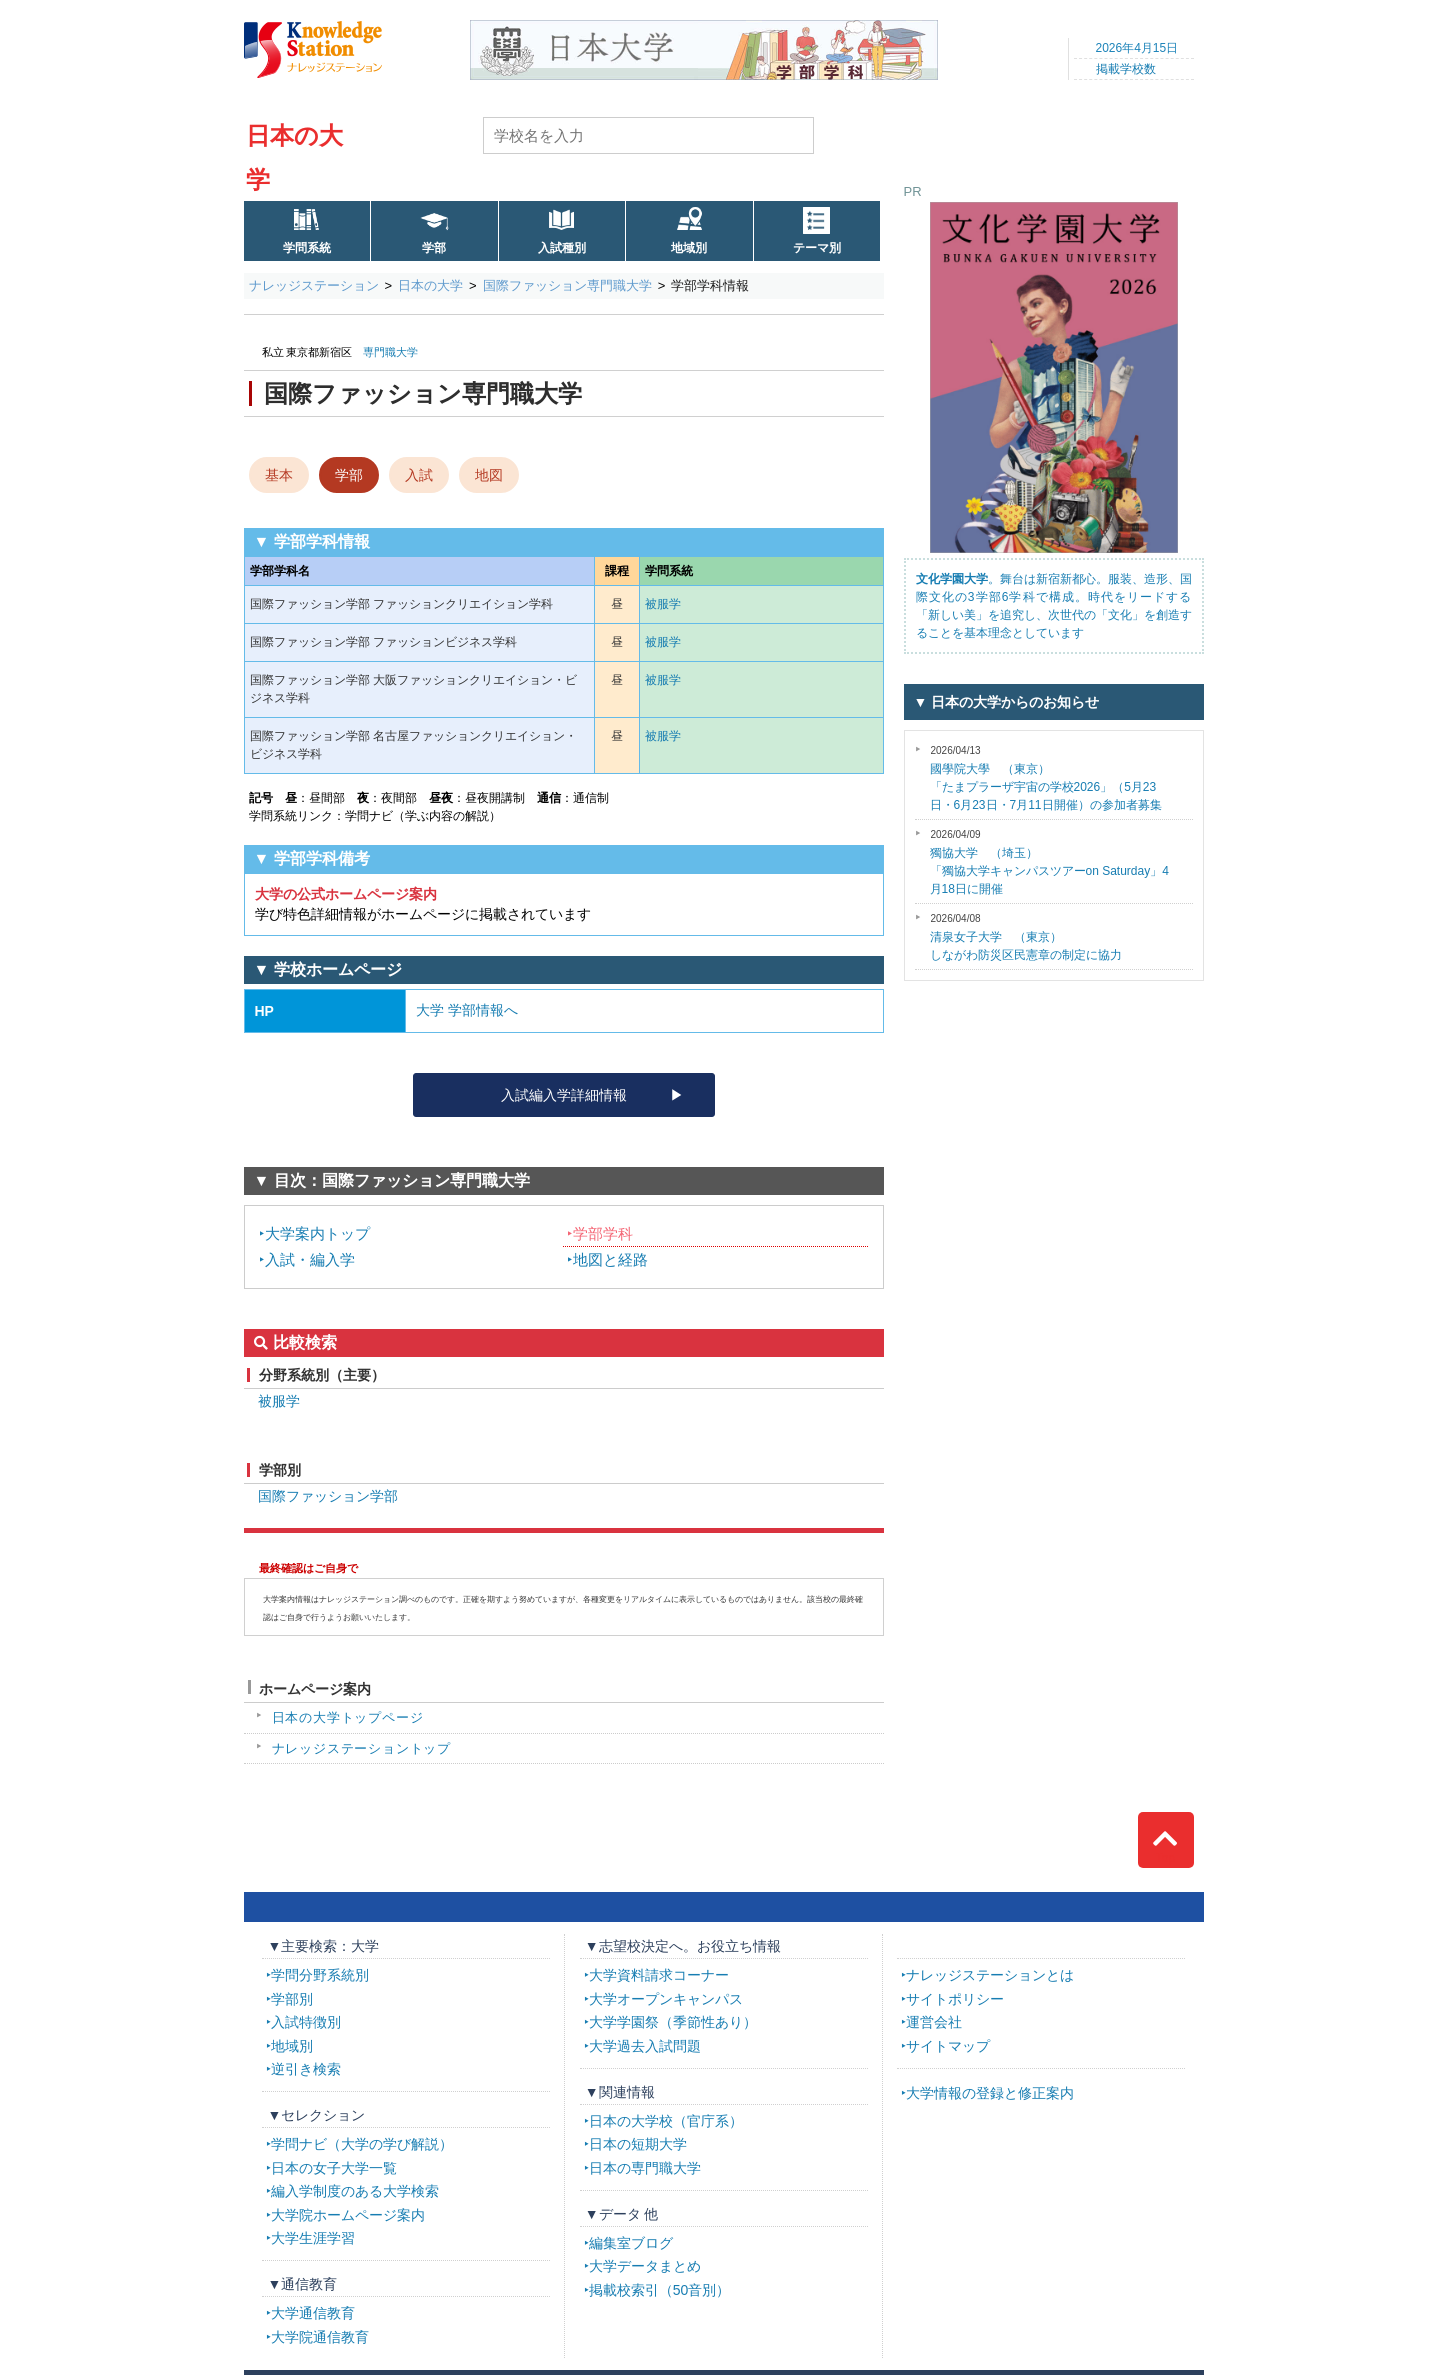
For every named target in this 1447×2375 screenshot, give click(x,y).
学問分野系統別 (320, 1975)
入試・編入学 (310, 1259)
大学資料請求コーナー (659, 1975)
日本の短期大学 (638, 2144)
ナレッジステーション (314, 285)
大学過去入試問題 (645, 2046)
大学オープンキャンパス (666, 1999)
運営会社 (934, 2022)
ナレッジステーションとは (990, 1975)
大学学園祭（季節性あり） (673, 2022)
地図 (489, 475)
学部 (434, 248)
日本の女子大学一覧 (334, 2168)
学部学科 (603, 1233)
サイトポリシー (955, 1999)
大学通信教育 (313, 2313)
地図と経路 (610, 1259)
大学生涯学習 (313, 2238)
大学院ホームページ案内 (348, 2215)
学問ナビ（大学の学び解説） (362, 2144)
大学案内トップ (317, 1233)
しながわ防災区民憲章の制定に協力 (1026, 937)
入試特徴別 (306, 2022)
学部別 (292, 1999)
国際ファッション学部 (328, 1496)
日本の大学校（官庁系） (666, 2121)
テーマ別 (817, 248)
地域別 (689, 248)
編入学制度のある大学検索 (355, 2191)
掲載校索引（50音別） (660, 2290)
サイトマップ (948, 2046)
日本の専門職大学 (645, 2168)
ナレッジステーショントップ (362, 1748)
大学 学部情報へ (467, 1010)
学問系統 (307, 248)
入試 (419, 475)
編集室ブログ (631, 2243)
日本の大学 (430, 285)
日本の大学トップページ (348, 1717)
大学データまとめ (645, 2266)
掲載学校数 (1126, 69)
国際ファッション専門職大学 (567, 285)
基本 (279, 475)
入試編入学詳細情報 (564, 1095)
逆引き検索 (306, 2069)
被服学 (663, 604)
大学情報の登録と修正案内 (990, 2093)
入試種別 (562, 248)
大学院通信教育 (320, 2337)
